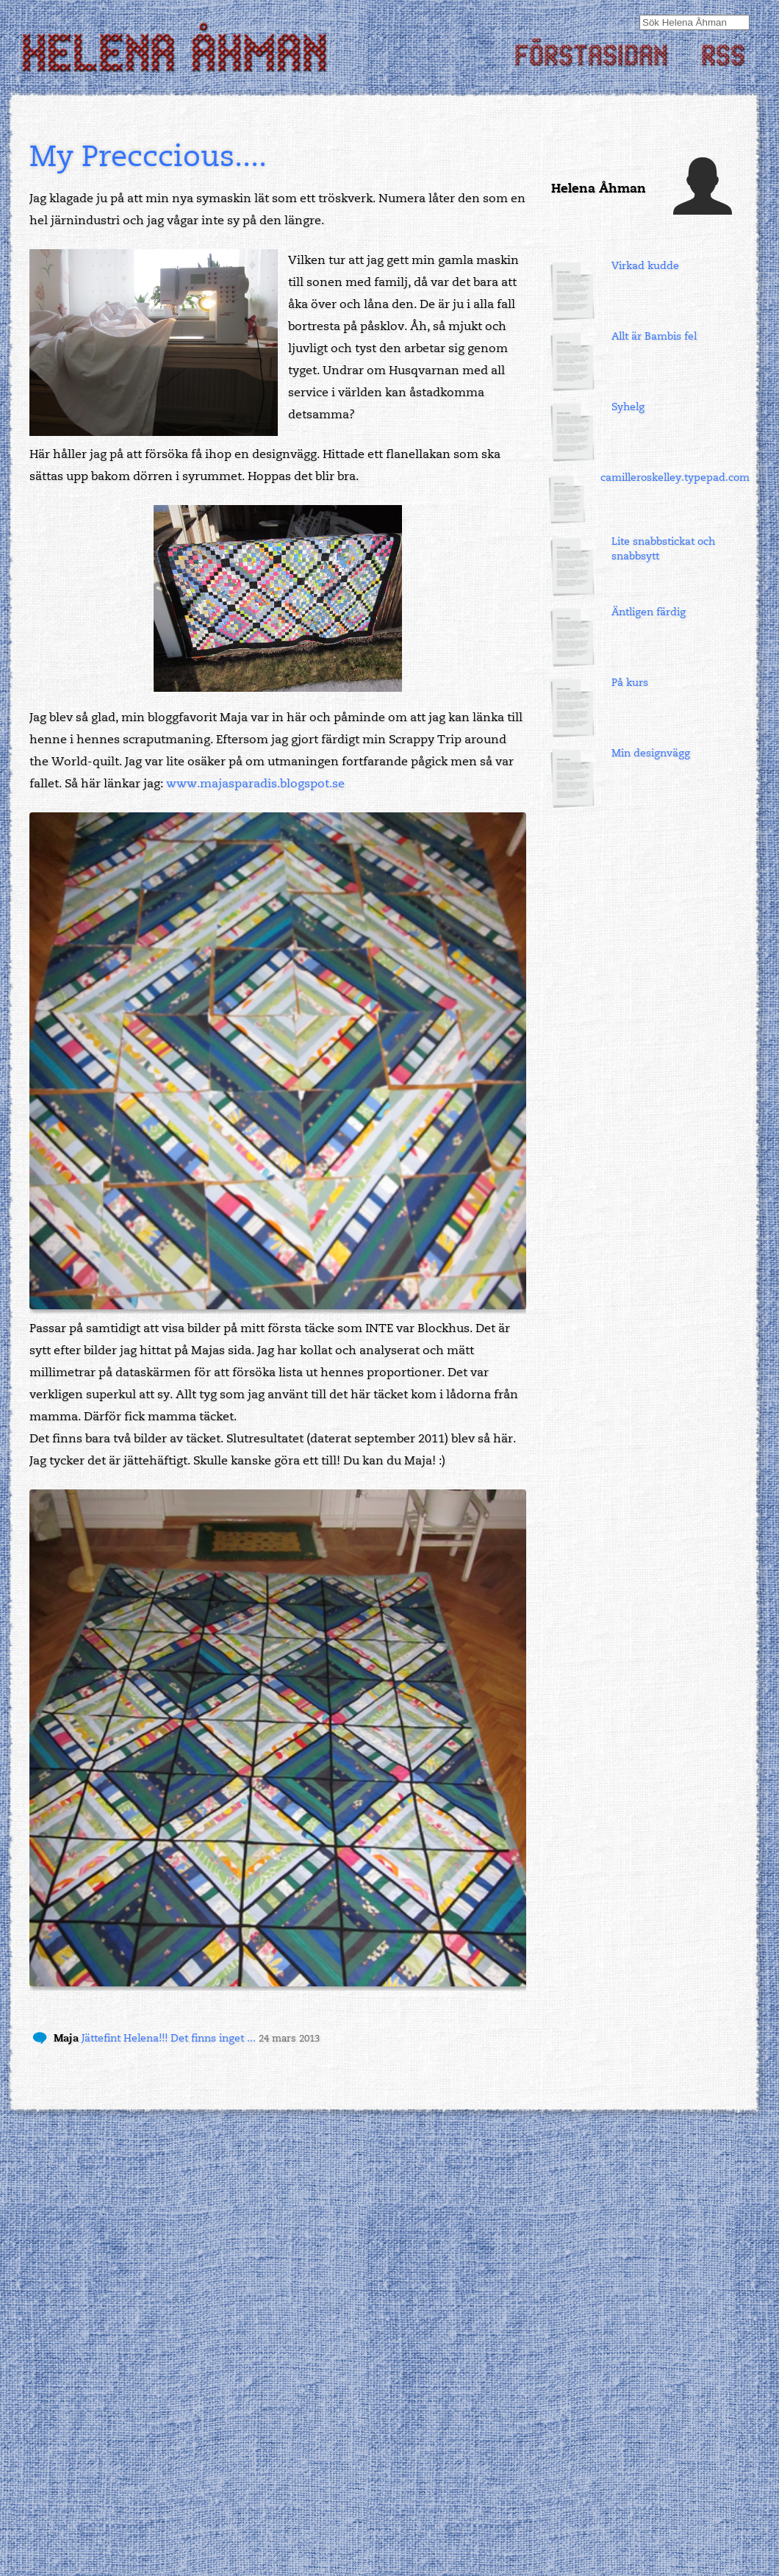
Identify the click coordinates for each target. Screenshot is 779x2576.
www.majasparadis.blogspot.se (255, 783)
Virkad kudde (645, 266)
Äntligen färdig (648, 612)
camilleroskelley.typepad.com (675, 477)
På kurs (629, 682)
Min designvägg (650, 753)
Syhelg (628, 407)
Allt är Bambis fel (654, 336)
